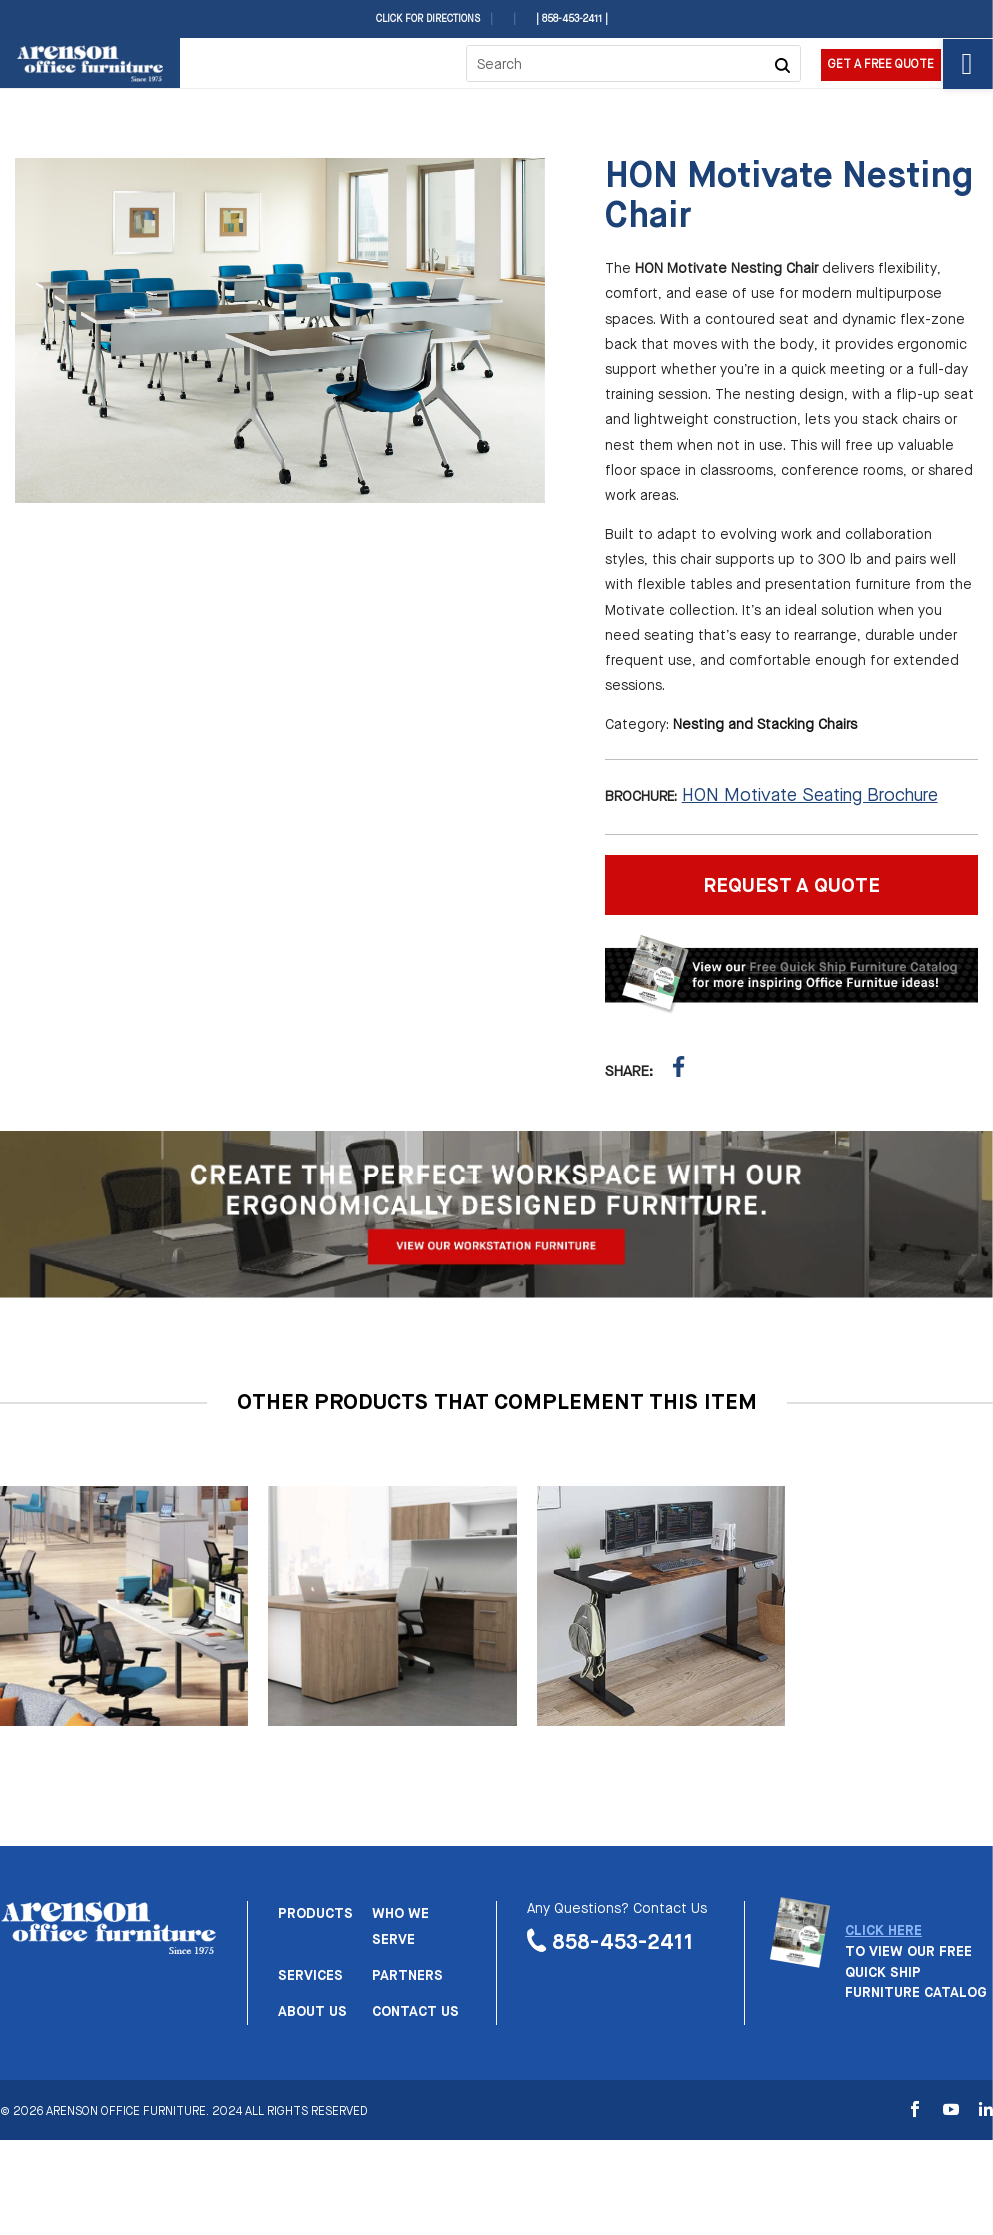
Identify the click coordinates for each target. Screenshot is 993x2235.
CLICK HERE (883, 1931)
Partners (407, 1976)
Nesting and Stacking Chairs (765, 725)
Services (310, 1976)
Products (315, 1914)
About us (312, 2012)
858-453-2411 (623, 1942)
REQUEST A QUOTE (791, 886)
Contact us (415, 2012)
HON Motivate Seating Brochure (810, 796)
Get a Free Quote (881, 65)
